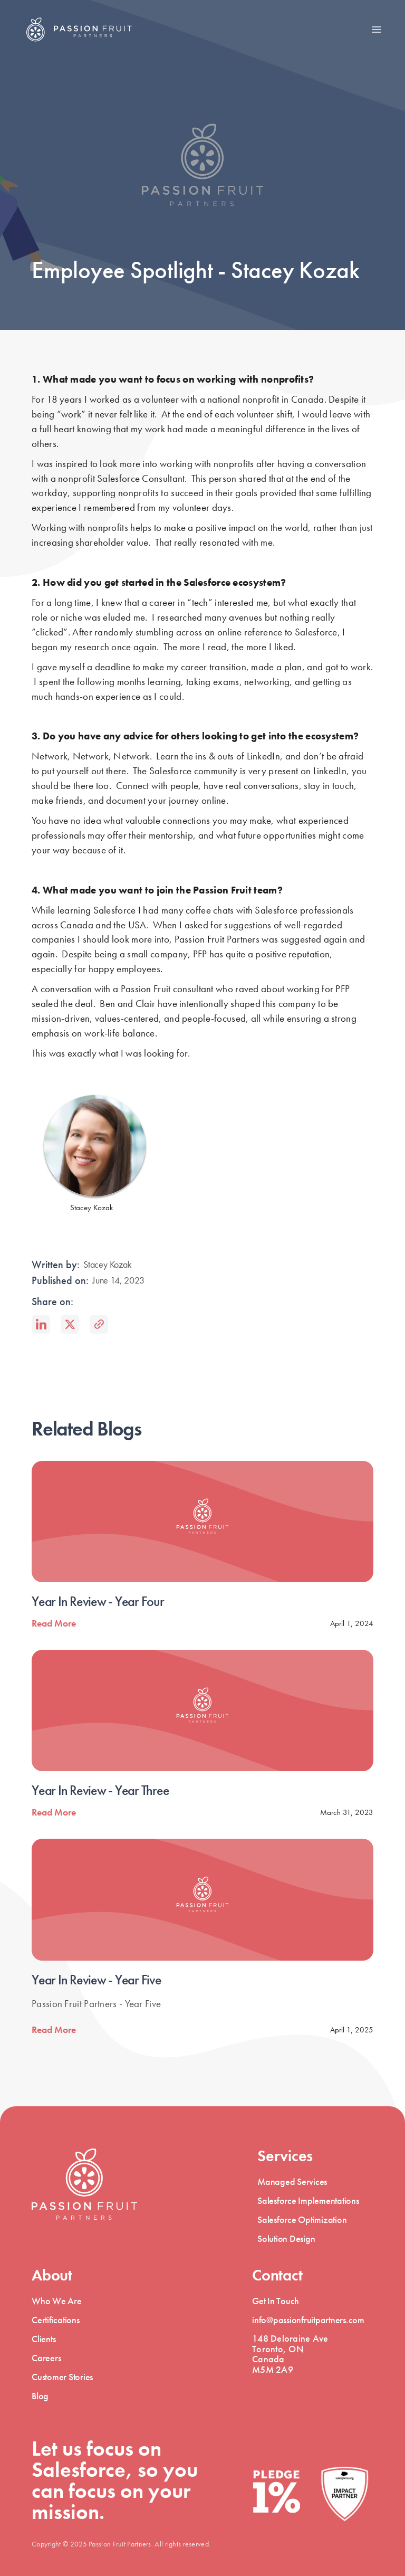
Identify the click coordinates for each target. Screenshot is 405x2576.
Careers (46, 2358)
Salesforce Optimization (301, 2219)
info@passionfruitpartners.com (308, 2320)
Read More (54, 1623)
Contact (277, 2275)
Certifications (56, 2320)
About (52, 2275)
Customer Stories (62, 2377)
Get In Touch (275, 2301)
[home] (79, 29)
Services (285, 2156)
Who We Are (57, 2301)
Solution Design (286, 2238)
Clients (43, 2339)
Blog (40, 2396)
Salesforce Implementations (308, 2200)
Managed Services (292, 2181)
